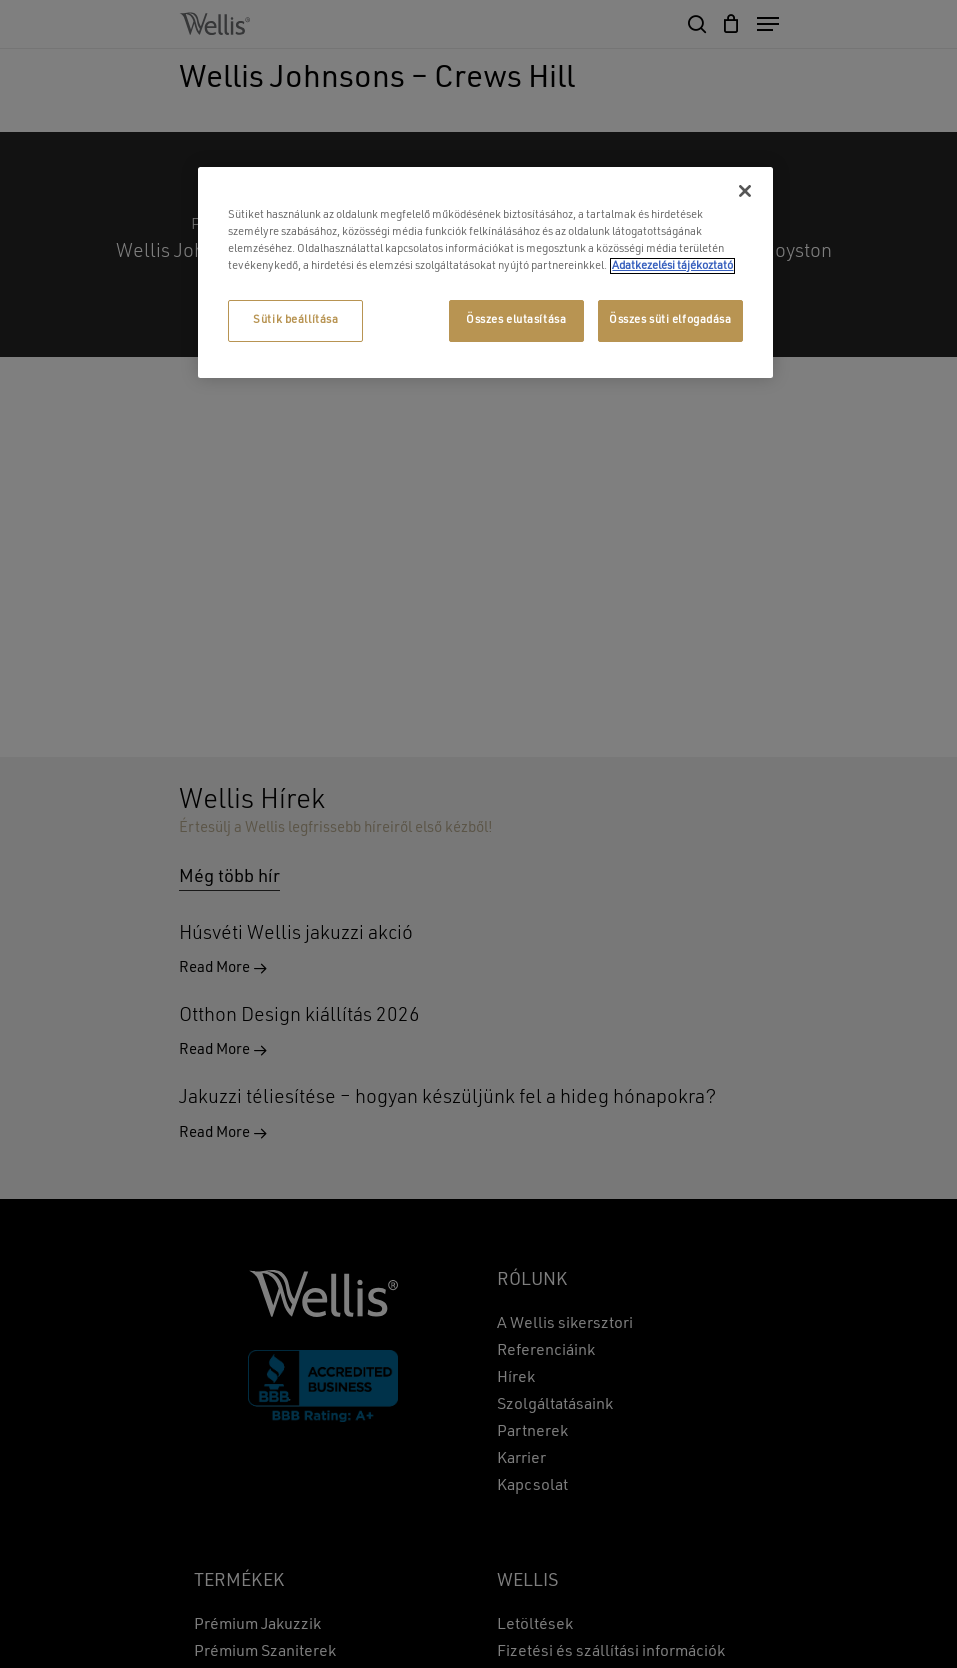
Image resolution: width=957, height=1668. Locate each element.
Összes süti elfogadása (670, 320)
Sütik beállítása (295, 320)
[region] (485, 272)
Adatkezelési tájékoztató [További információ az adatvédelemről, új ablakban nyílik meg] (672, 266)
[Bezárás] (745, 191)
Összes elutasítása (516, 320)
